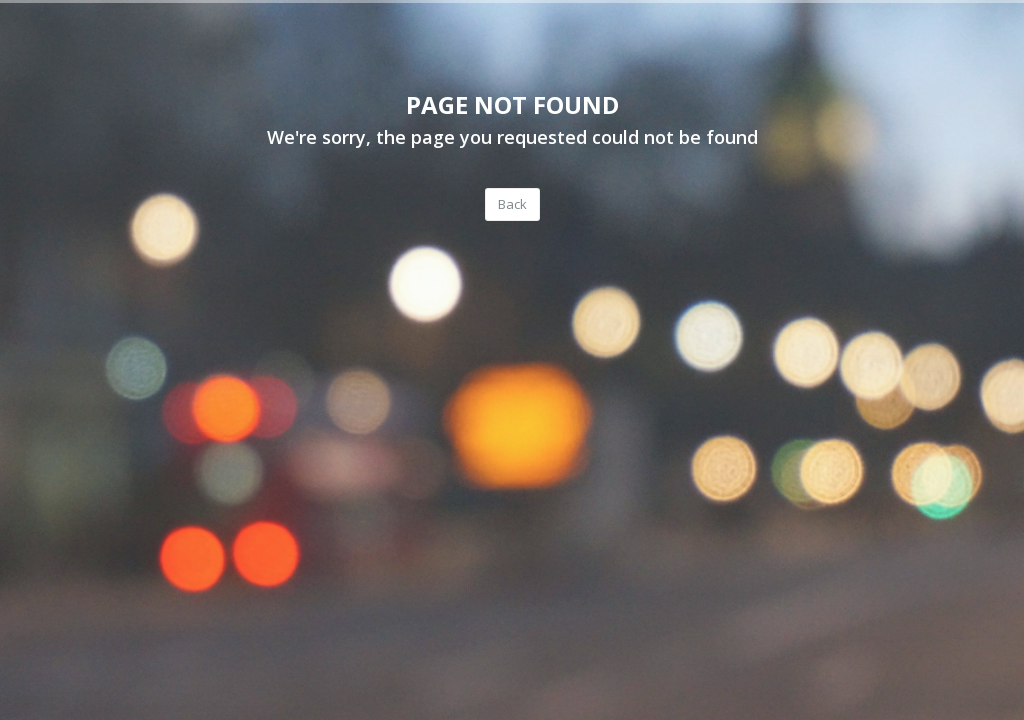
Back (512, 204)
